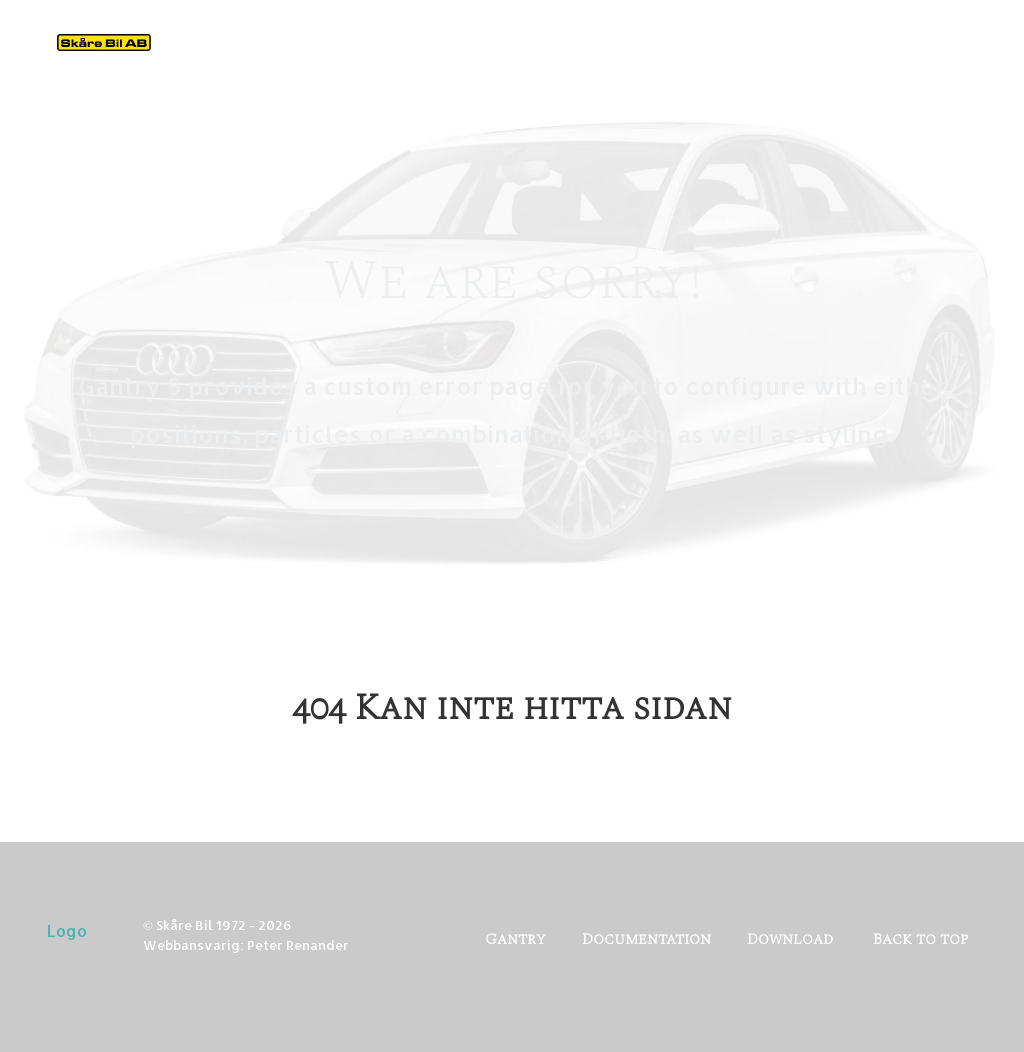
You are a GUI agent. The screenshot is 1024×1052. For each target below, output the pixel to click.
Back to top (920, 939)
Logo (67, 930)
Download (790, 939)
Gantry (515, 939)
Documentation (646, 939)
